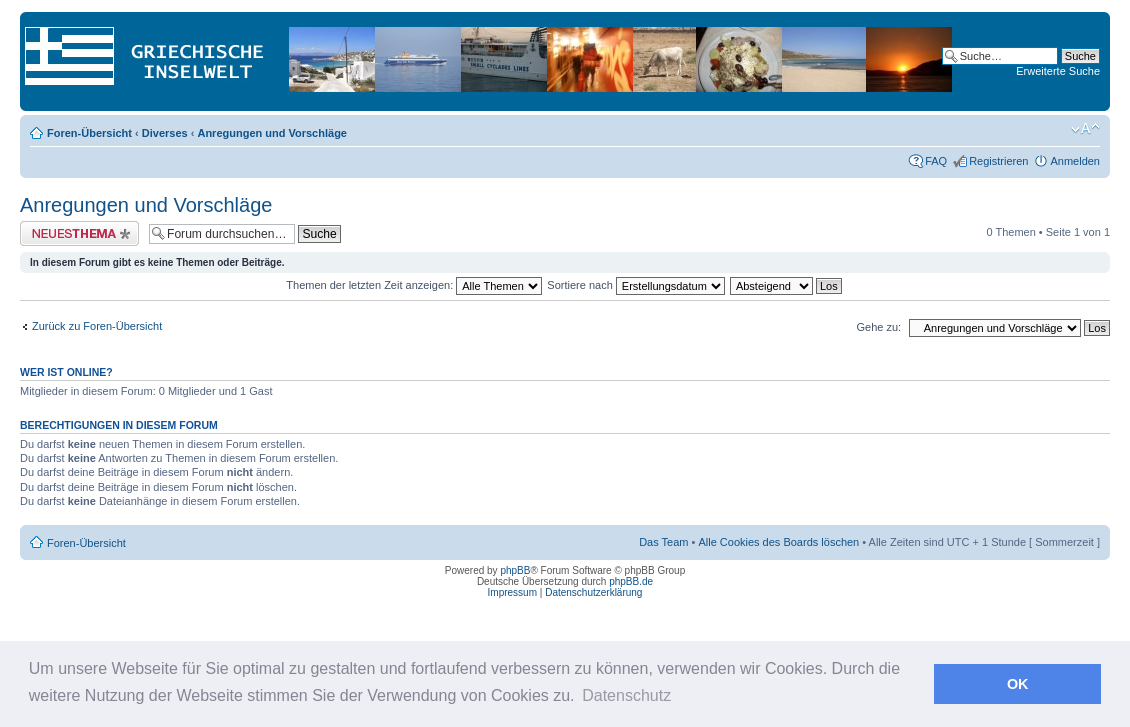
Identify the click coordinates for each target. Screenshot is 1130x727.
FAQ (936, 161)
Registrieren (998, 161)
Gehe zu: (878, 327)
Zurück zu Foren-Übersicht (97, 326)
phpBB (515, 570)
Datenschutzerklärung (593, 592)
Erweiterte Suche (1058, 71)
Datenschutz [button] (626, 695)
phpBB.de (631, 581)
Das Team (663, 542)
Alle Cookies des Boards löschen (778, 542)
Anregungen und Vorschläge (272, 133)
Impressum (512, 592)
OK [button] (1018, 684)
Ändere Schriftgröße (1085, 129)
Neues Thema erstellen (79, 233)
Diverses (165, 133)
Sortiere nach (635, 285)
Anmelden (1075, 161)
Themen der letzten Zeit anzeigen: (414, 285)
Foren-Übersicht (89, 133)
